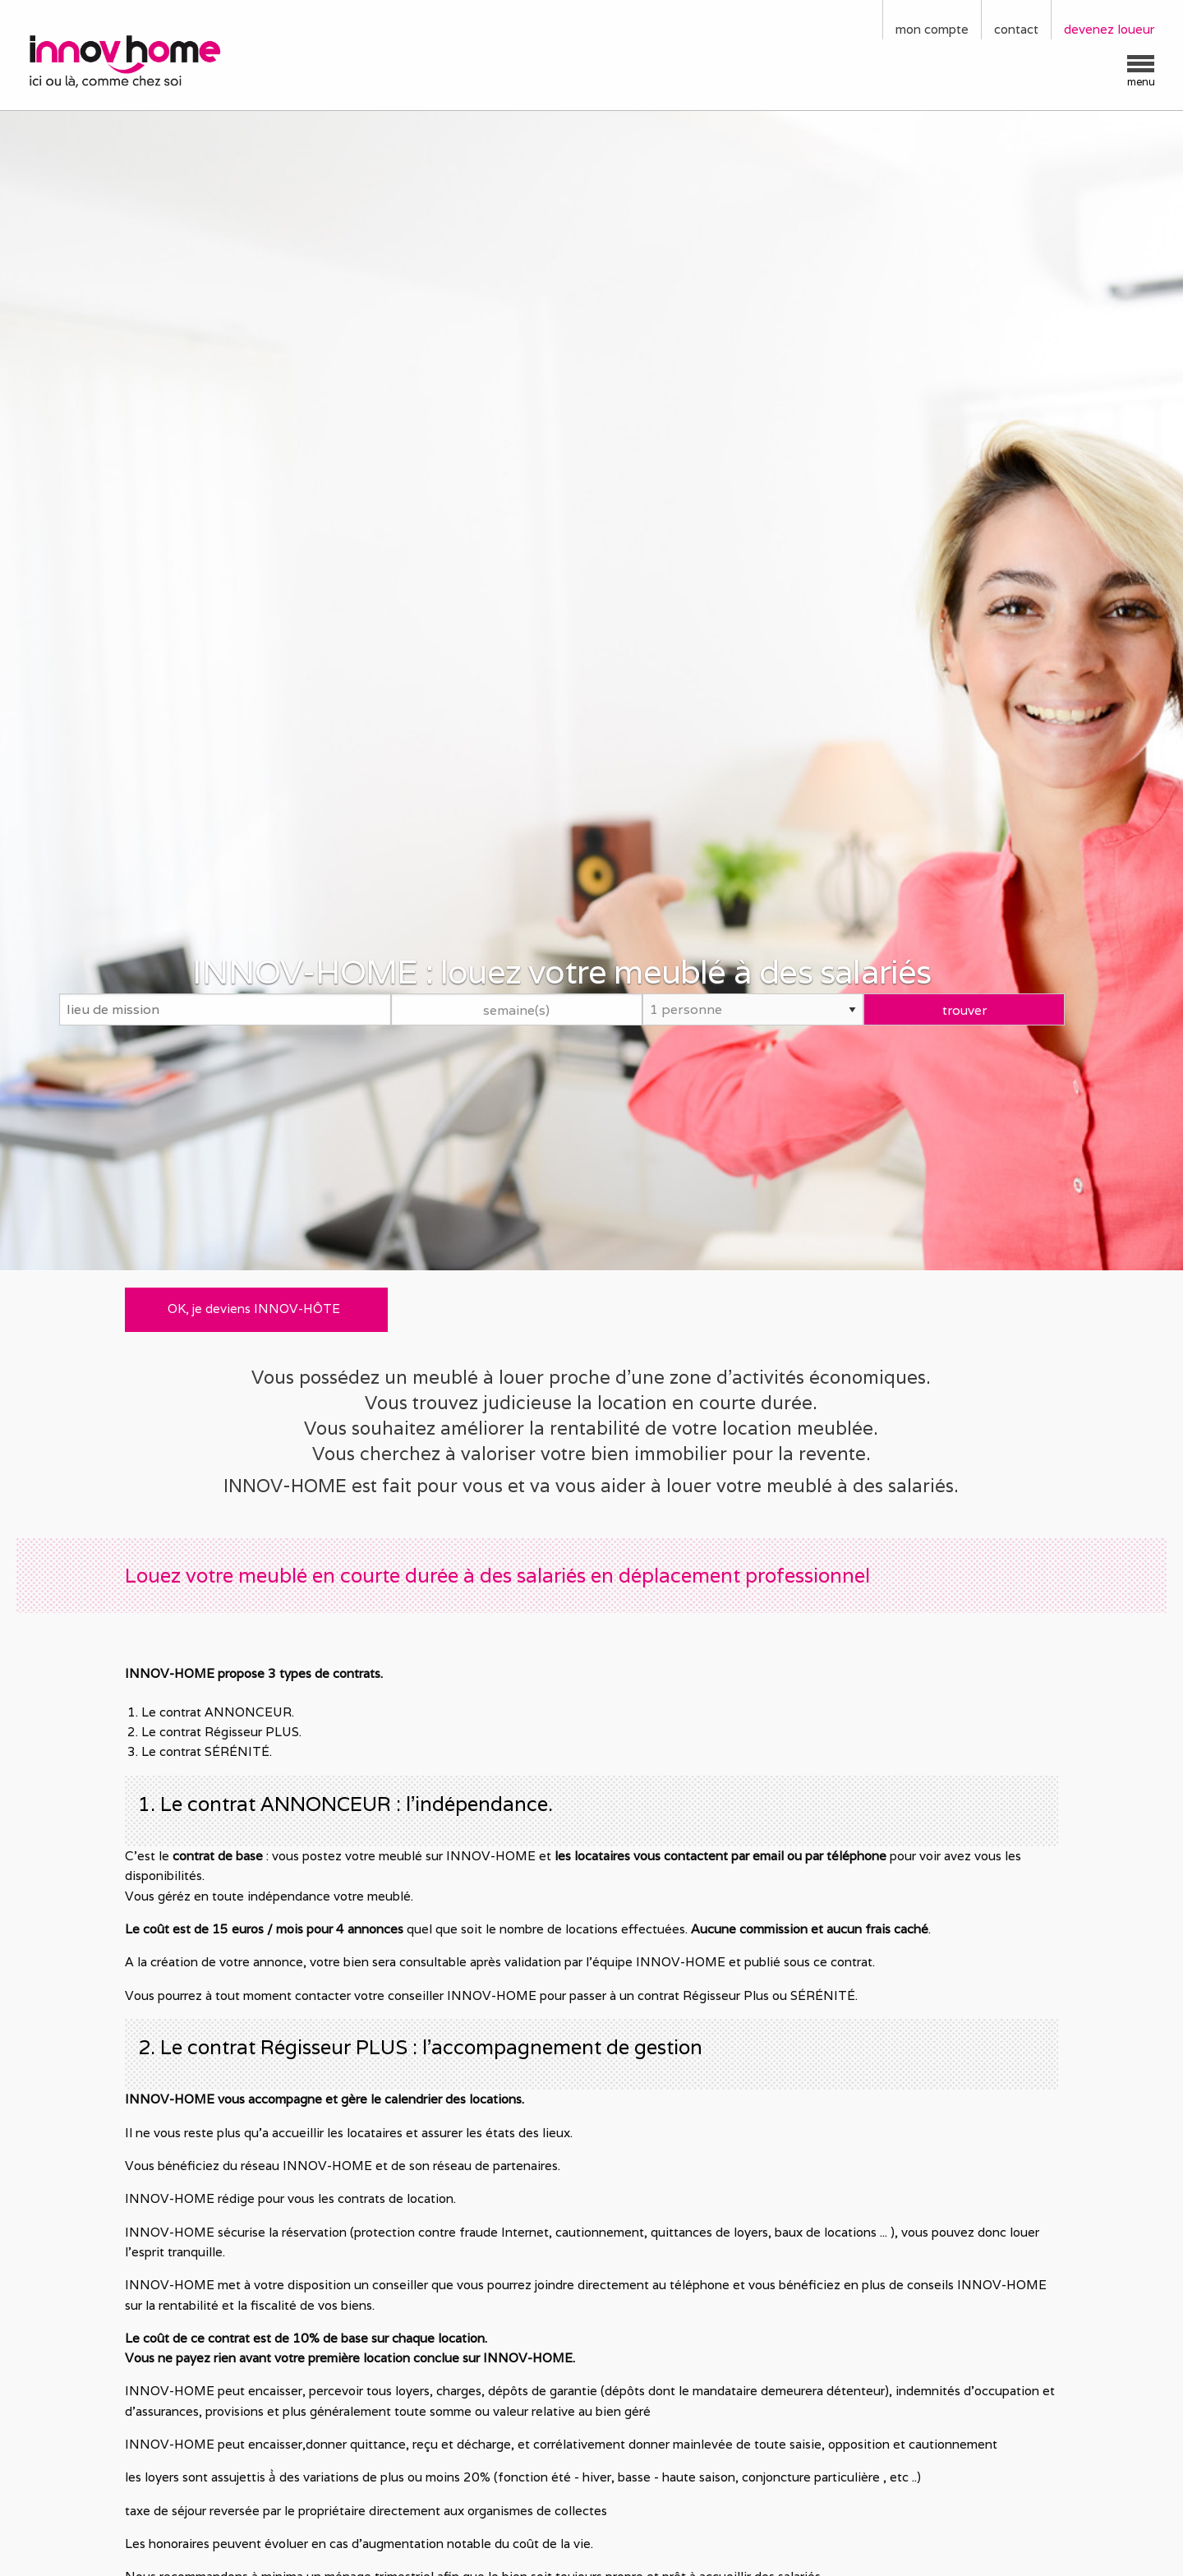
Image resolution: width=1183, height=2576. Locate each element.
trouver (964, 1009)
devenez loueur (1109, 29)
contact (1016, 29)
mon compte (932, 29)
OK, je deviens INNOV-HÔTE (254, 1308)
